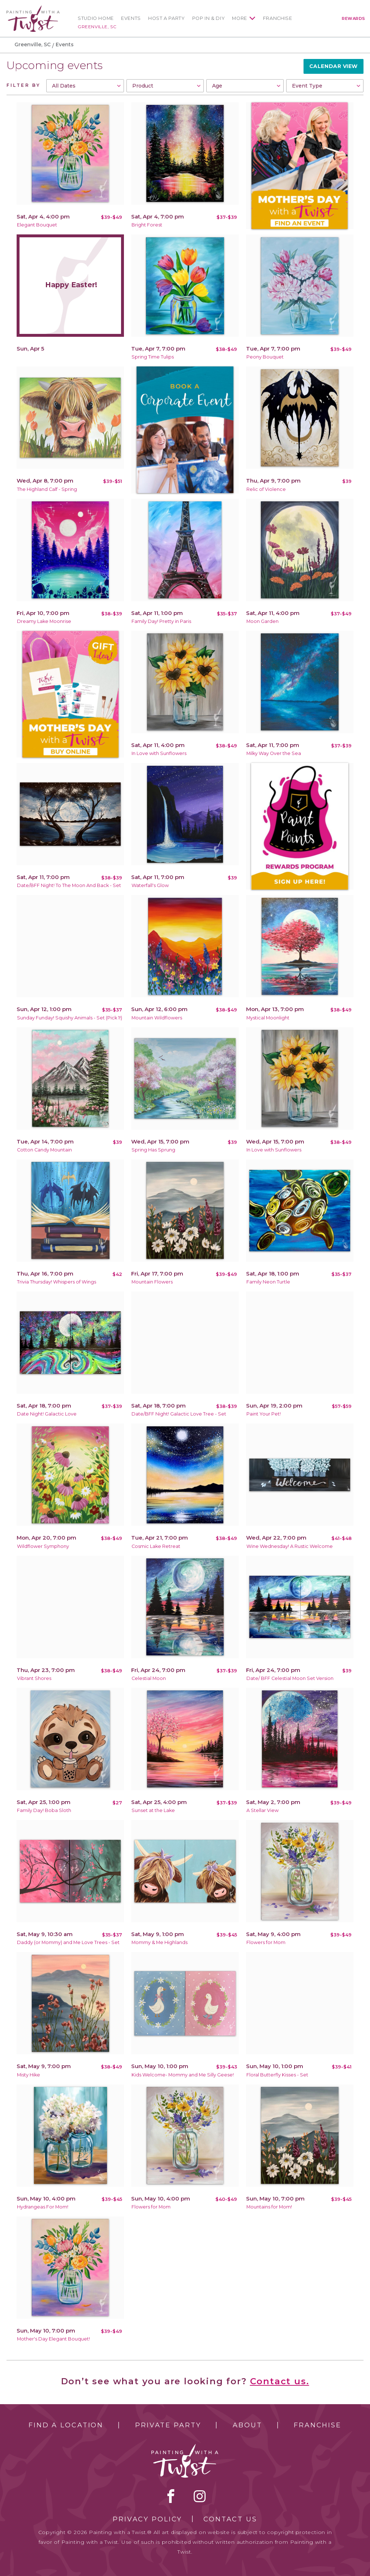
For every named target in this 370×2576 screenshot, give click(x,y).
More (239, 18)
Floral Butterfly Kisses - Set (277, 2075)
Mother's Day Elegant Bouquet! (53, 2339)
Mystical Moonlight (267, 1017)
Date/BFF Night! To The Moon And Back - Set (69, 885)
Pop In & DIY (208, 18)
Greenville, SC (97, 26)
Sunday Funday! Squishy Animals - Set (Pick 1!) (69, 1017)
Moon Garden (262, 621)
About (247, 2425)
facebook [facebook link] (171, 2496)
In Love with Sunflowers (159, 753)
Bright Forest (147, 225)
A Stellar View (262, 1810)
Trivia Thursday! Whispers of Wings (56, 1282)
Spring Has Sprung (153, 1150)
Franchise (277, 18)
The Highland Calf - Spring (47, 489)
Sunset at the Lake (153, 1810)
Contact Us (230, 2519)
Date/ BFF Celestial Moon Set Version (290, 1678)
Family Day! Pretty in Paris (161, 621)
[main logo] (33, 8)
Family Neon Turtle (268, 1282)
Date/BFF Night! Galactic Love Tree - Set (179, 1414)
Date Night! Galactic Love (47, 1414)
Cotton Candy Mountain (44, 1150)
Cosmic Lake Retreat (156, 1546)
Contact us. (279, 2381)
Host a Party (166, 18)
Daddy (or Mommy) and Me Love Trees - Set (68, 1942)
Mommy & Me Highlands (160, 1942)
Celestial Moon (149, 1678)
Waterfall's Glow (150, 885)
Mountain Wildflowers (157, 1017)
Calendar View (333, 66)
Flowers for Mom (265, 1942)
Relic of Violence (266, 489)
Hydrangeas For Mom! (42, 2207)
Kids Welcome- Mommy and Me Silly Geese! (183, 2075)
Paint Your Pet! (263, 1414)
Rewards (353, 18)
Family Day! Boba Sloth (44, 1810)
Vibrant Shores (34, 1678)
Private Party (168, 2425)
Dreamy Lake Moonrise (44, 621)
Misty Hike (28, 2075)
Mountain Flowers (152, 1282)
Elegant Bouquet (37, 225)
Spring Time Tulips (153, 357)
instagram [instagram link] (200, 2496)
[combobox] (85, 85)
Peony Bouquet (265, 357)
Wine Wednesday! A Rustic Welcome (289, 1546)
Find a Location (66, 2425)
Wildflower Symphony (43, 1546)
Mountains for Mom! (269, 2207)
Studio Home (96, 18)
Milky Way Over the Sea (273, 753)
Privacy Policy (147, 2519)
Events (131, 18)
